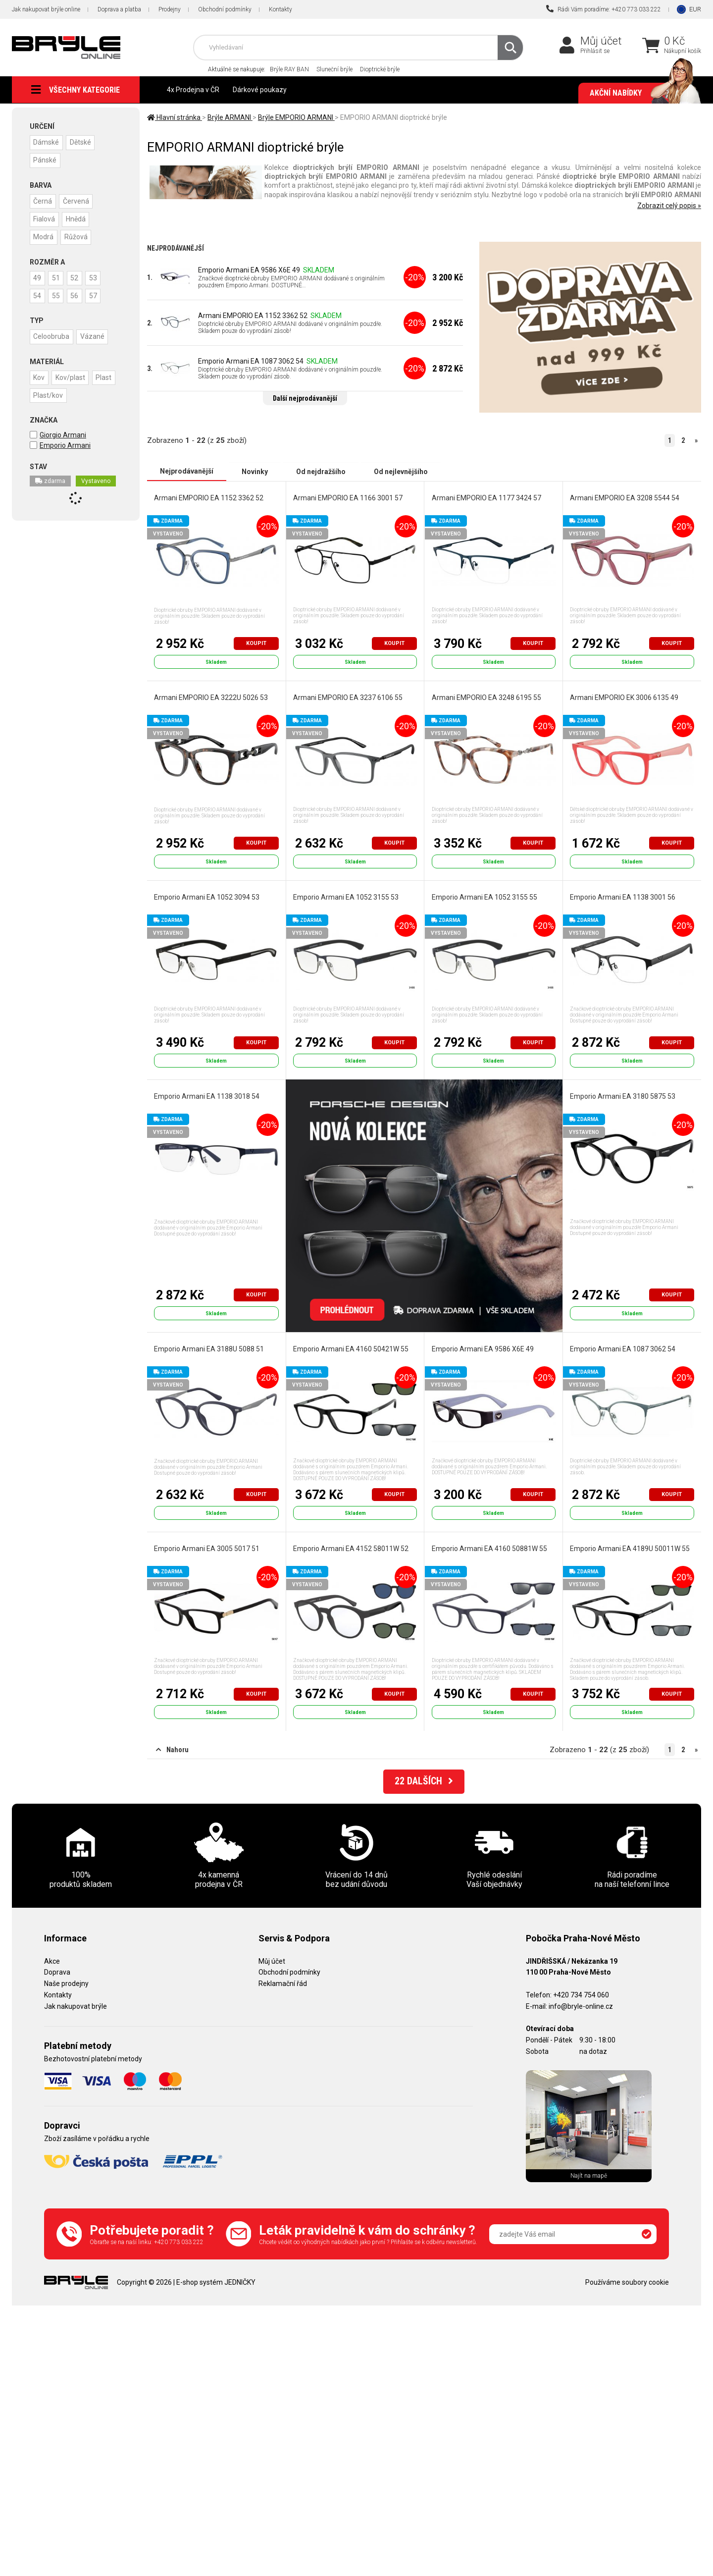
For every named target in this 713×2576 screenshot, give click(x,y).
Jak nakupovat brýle (75, 2006)
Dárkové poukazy (260, 90)
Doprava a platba (119, 9)
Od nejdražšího (321, 471)
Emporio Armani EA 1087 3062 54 (251, 361)
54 (38, 295)
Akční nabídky (640, 93)
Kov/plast (71, 376)
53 (96, 277)
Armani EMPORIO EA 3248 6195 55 (486, 697)
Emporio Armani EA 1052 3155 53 (346, 897)
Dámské (46, 142)
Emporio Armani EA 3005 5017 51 (206, 1548)
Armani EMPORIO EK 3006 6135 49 (624, 697)
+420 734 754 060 (581, 1994)
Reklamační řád (282, 1983)
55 (57, 295)
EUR (695, 9)
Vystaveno (95, 479)
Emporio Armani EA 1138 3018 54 (206, 1096)
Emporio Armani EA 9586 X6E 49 (249, 270)
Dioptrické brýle (380, 69)
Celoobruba (52, 335)
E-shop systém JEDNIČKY (215, 2282)
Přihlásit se (595, 51)
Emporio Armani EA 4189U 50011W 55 (630, 1548)
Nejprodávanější (186, 471)
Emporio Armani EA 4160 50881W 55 (489, 1548)
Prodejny (169, 9)
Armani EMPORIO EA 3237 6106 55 (348, 697)
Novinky (255, 471)
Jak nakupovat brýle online (46, 9)
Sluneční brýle (334, 69)
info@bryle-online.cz (581, 2006)
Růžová (77, 236)
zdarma (50, 479)
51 (57, 277)
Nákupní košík (682, 51)
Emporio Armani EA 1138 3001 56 (622, 897)
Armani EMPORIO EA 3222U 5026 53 (211, 697)
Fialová (44, 218)
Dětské (81, 142)
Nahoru (172, 1750)
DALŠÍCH (424, 1782)
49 (38, 277)
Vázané (93, 335)
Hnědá (77, 218)
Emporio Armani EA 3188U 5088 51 (209, 1348)
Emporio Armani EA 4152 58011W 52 (350, 1548)
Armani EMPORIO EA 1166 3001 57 (348, 497)
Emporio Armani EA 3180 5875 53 (622, 1096)
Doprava (57, 1972)
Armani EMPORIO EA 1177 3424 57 (486, 497)
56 (76, 295)
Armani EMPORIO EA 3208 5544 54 (624, 497)
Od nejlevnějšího (401, 471)
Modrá (44, 236)
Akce (52, 1961)
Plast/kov (48, 394)
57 (96, 295)
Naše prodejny (66, 1983)
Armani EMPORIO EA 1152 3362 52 (252, 316)
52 (76, 277)
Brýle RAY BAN (289, 69)
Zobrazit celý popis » (669, 206)
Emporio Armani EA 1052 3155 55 (484, 897)
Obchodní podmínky (225, 9)
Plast (105, 376)
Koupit (256, 643)
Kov (39, 376)
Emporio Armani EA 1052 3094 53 (206, 897)
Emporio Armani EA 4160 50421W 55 (350, 1348)
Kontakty (280, 9)
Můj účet (601, 41)
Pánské (45, 160)
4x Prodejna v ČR (193, 90)
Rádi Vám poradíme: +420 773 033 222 (603, 9)
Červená (77, 201)
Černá (43, 201)
